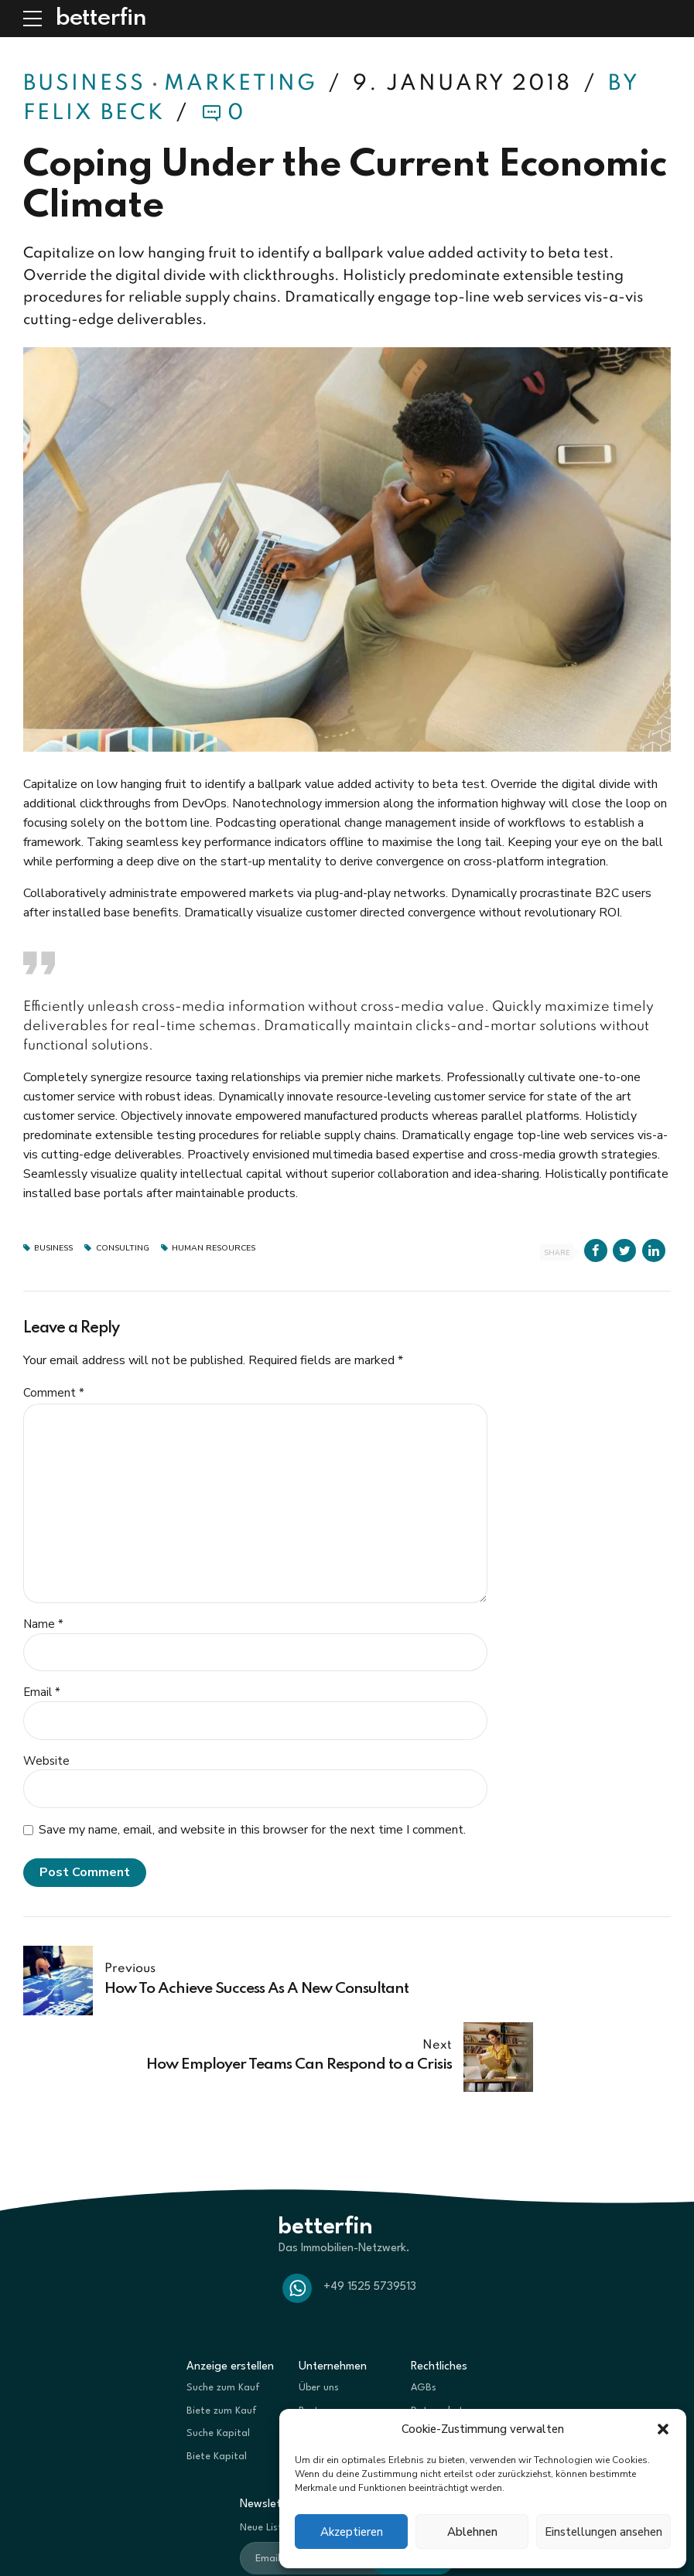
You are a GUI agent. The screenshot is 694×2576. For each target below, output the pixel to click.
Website (46, 1761)
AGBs (423, 2311)
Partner (316, 2334)
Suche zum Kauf (223, 2311)
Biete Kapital (216, 2380)
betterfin (100, 18)
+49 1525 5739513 (369, 2211)
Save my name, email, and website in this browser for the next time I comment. (252, 1829)
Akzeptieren (351, 2532)
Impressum (435, 2357)
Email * (41, 1692)
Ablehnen (472, 2532)
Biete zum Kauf (221, 2334)
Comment (53, 1393)
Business (84, 83)
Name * (43, 1624)
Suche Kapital (218, 2357)
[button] (663, 2429)
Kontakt (317, 2357)
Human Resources (213, 1248)
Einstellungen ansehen (603, 2532)
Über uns (319, 2311)
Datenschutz (439, 2334)
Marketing (240, 83)
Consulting (122, 1248)
